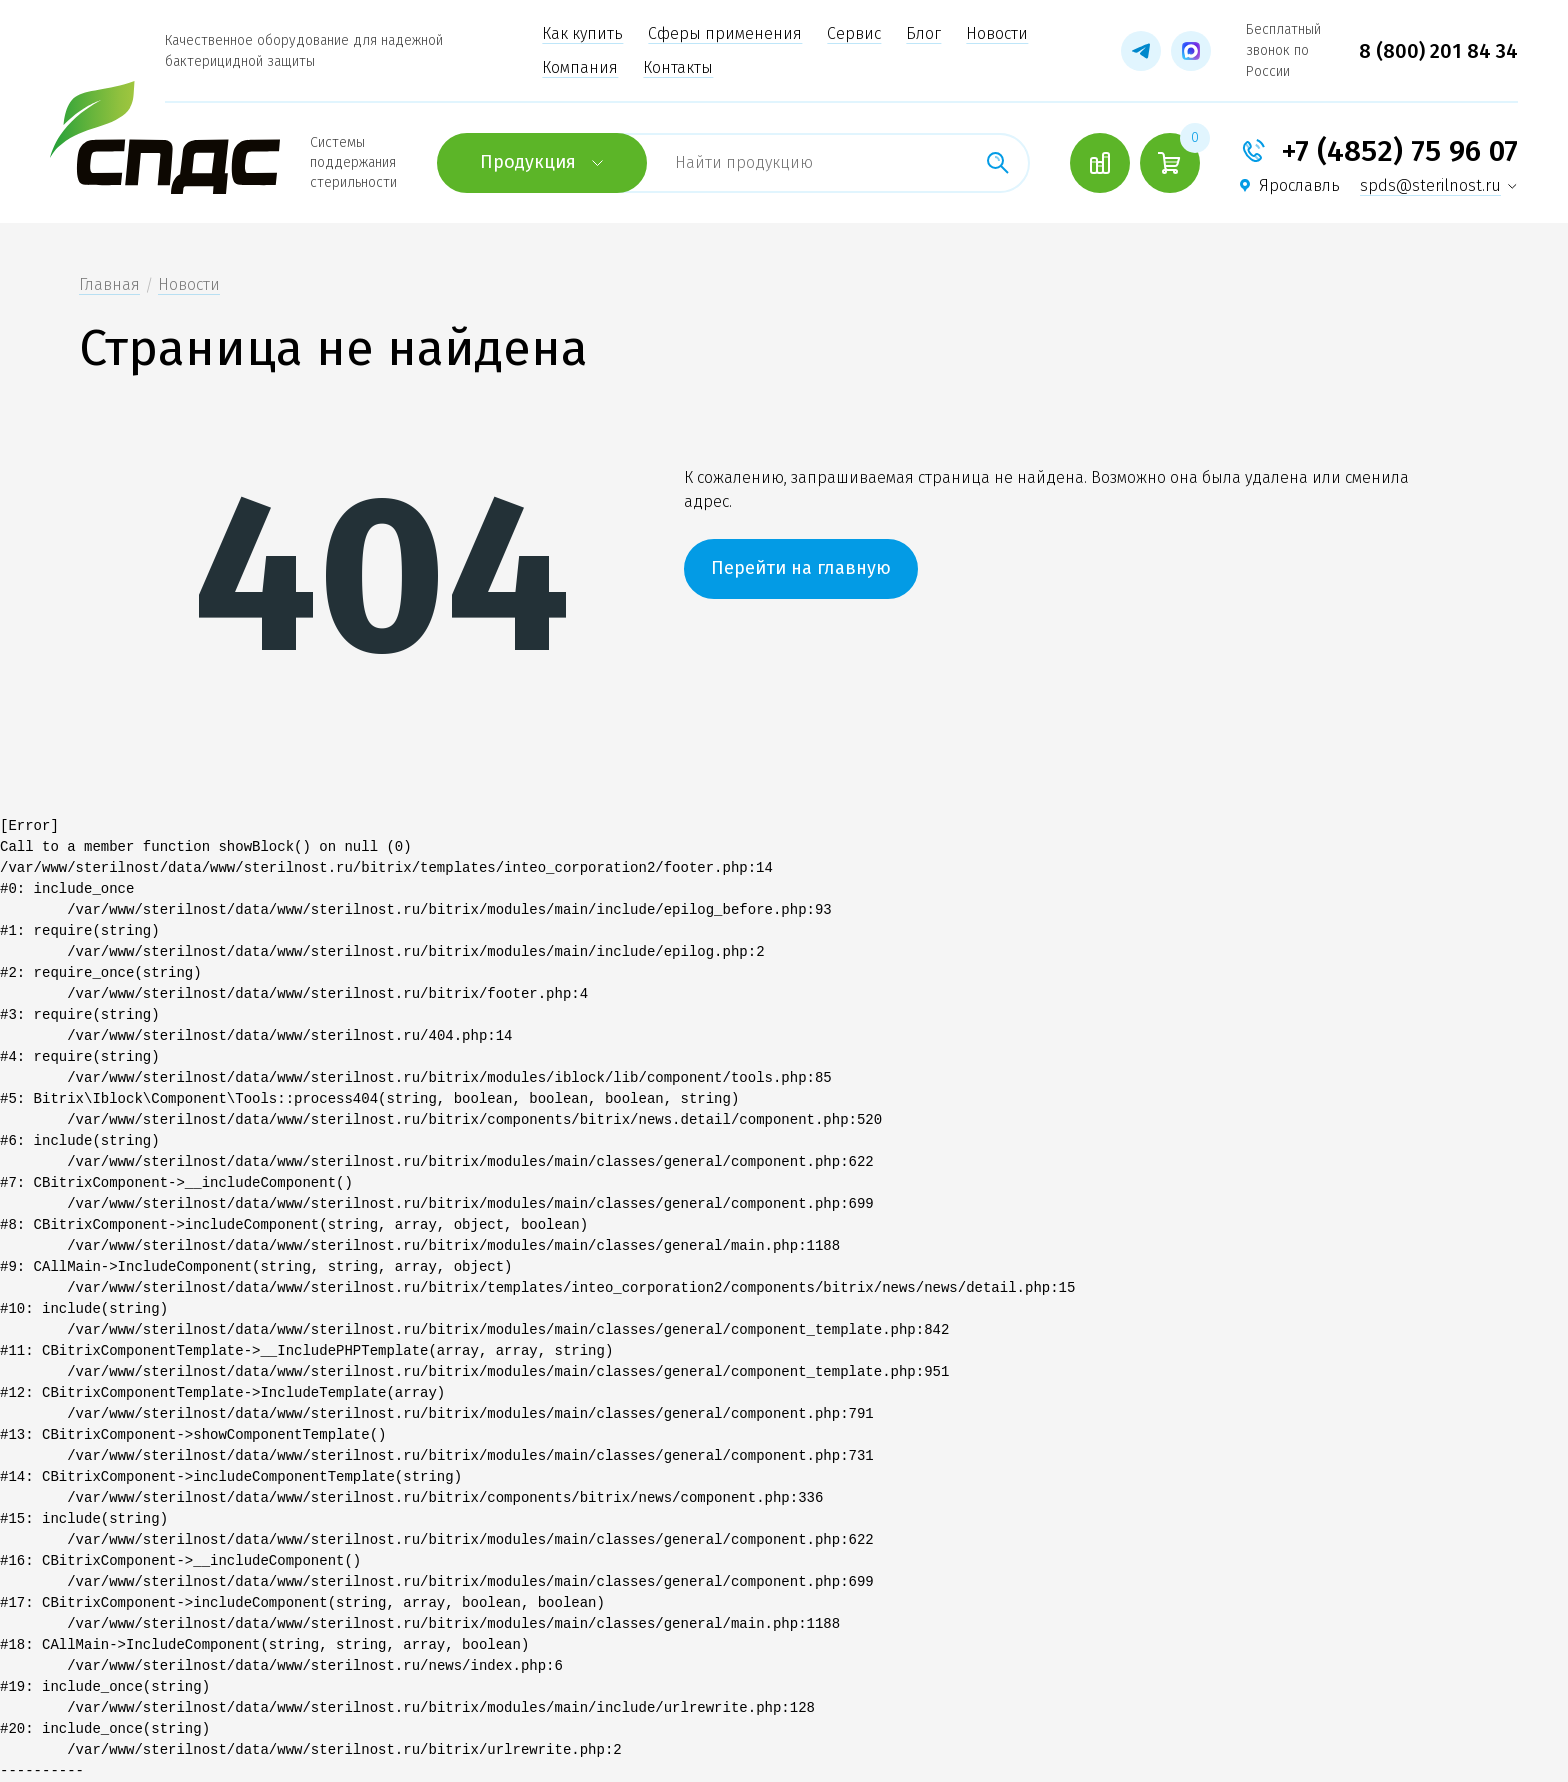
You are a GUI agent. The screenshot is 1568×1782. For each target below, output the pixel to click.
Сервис (854, 33)
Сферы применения (725, 33)
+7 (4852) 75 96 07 (1399, 151)
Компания (580, 67)
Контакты (678, 67)
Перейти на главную (801, 568)
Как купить (582, 33)
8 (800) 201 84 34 (1438, 51)
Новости (997, 33)
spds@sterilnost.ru (1430, 185)
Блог (923, 33)
